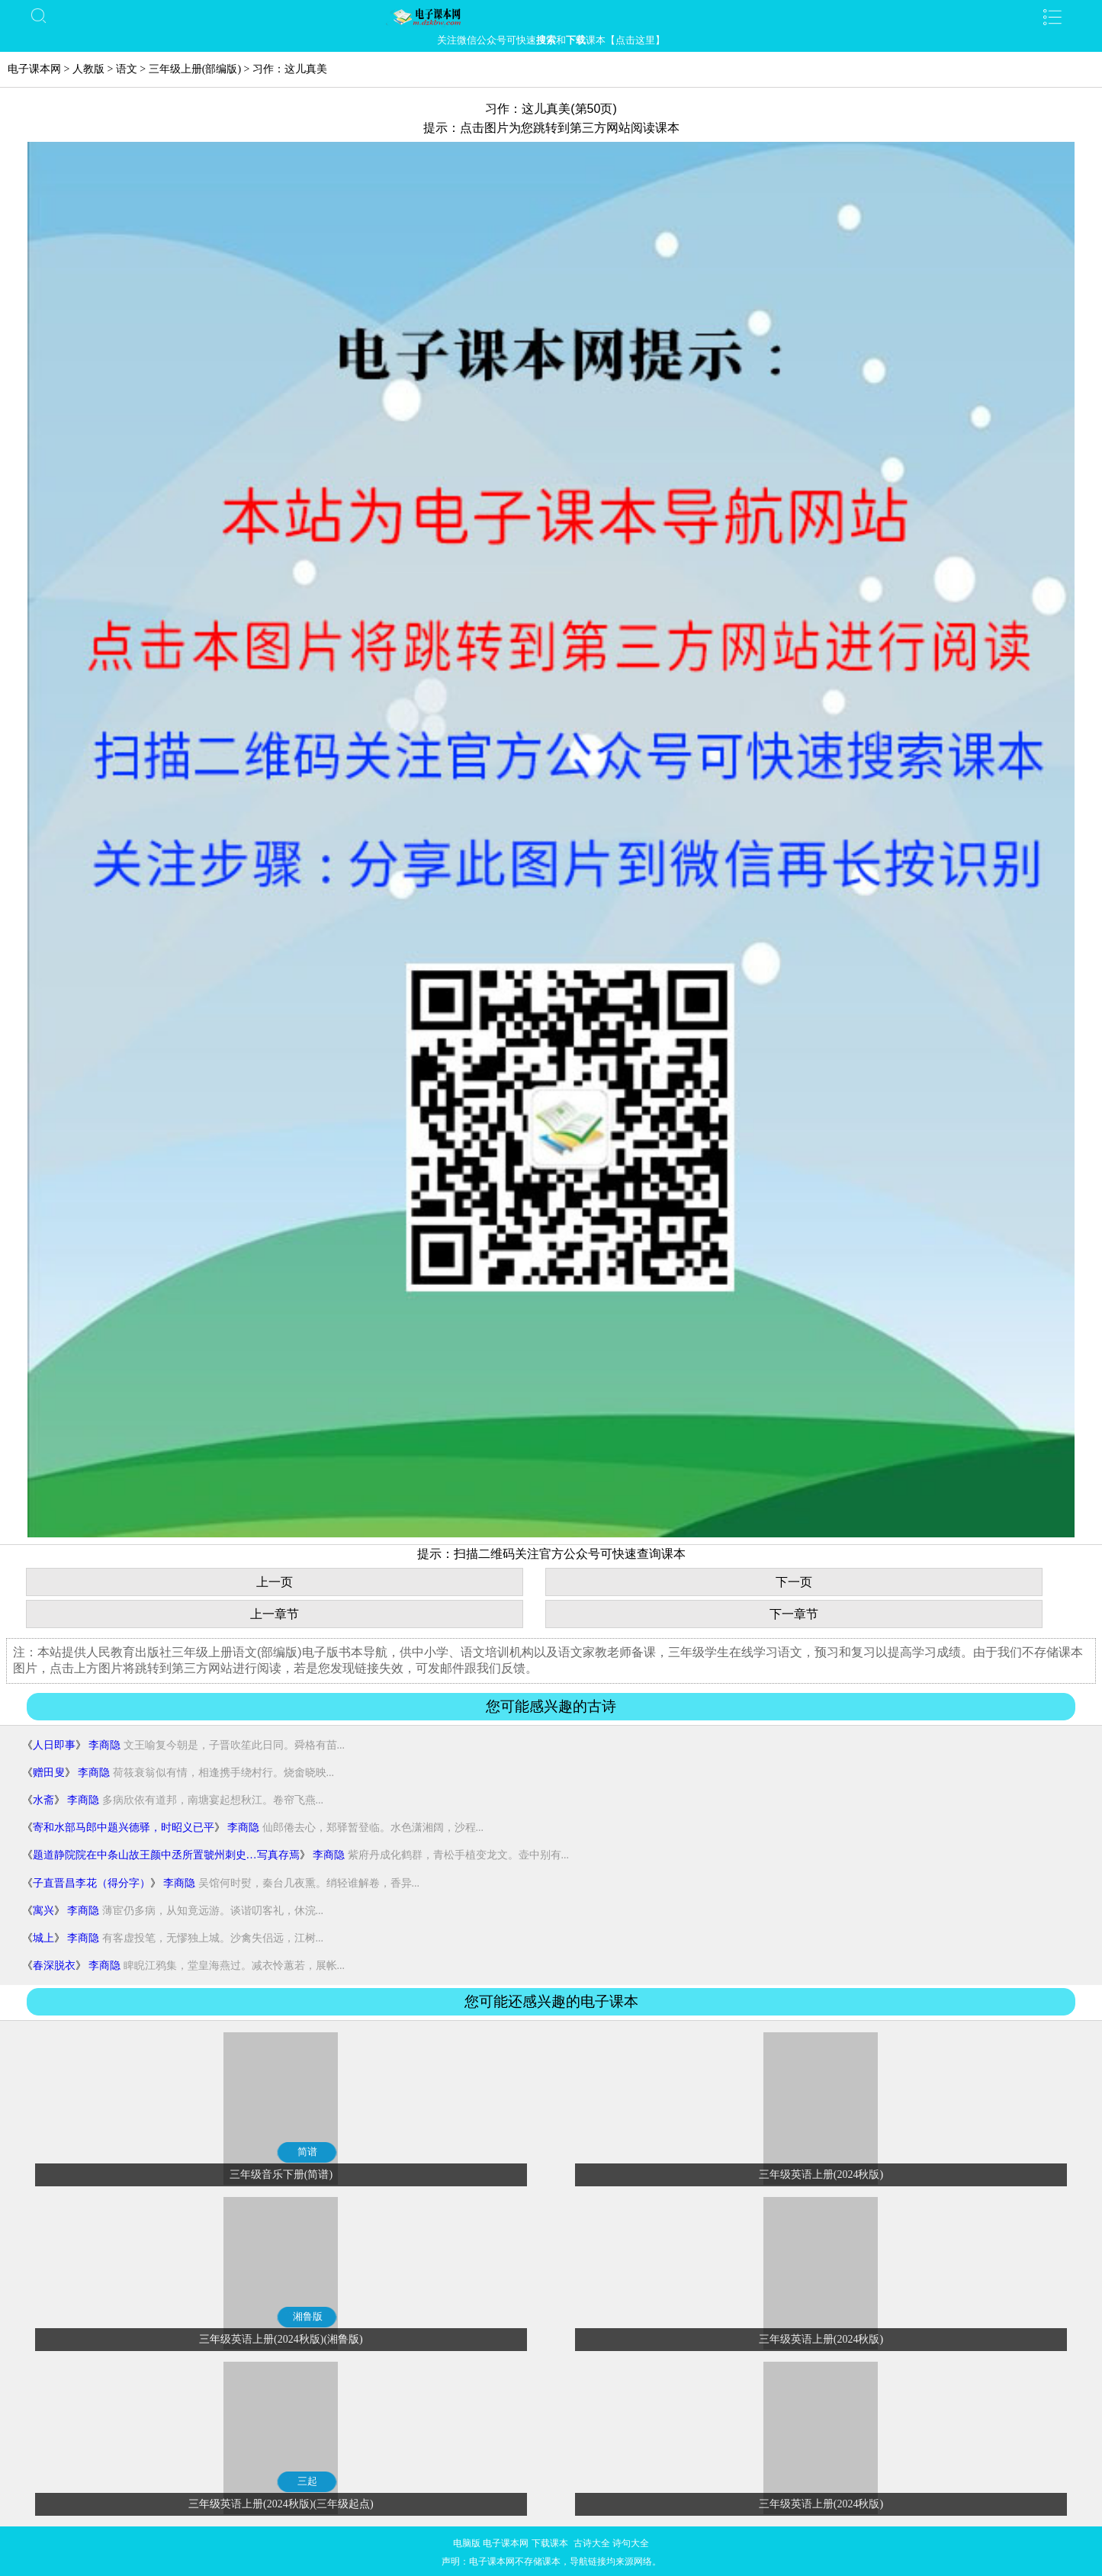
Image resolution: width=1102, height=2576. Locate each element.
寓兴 (43, 1910)
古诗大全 (591, 2543)
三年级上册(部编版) (195, 69)
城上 (43, 1938)
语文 (126, 69)
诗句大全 (630, 2543)
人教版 (88, 69)
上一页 (274, 1581)
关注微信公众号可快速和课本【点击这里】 (551, 40)
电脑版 (466, 2543)
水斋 (43, 1800)
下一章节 (793, 1614)
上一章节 (274, 1614)
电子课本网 (34, 69)
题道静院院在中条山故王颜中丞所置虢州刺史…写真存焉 (166, 1855)
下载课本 (550, 2543)
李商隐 (104, 1745)
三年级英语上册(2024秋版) (821, 2174)
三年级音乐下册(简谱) (281, 2174)
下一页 (794, 1581)
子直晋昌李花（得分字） (91, 1883)
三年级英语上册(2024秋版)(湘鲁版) (281, 2339)
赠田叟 (49, 1772)
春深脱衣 (54, 1965)
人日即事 (54, 1745)
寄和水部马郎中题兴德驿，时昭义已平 (123, 1827)
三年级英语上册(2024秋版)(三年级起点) (281, 2504)
